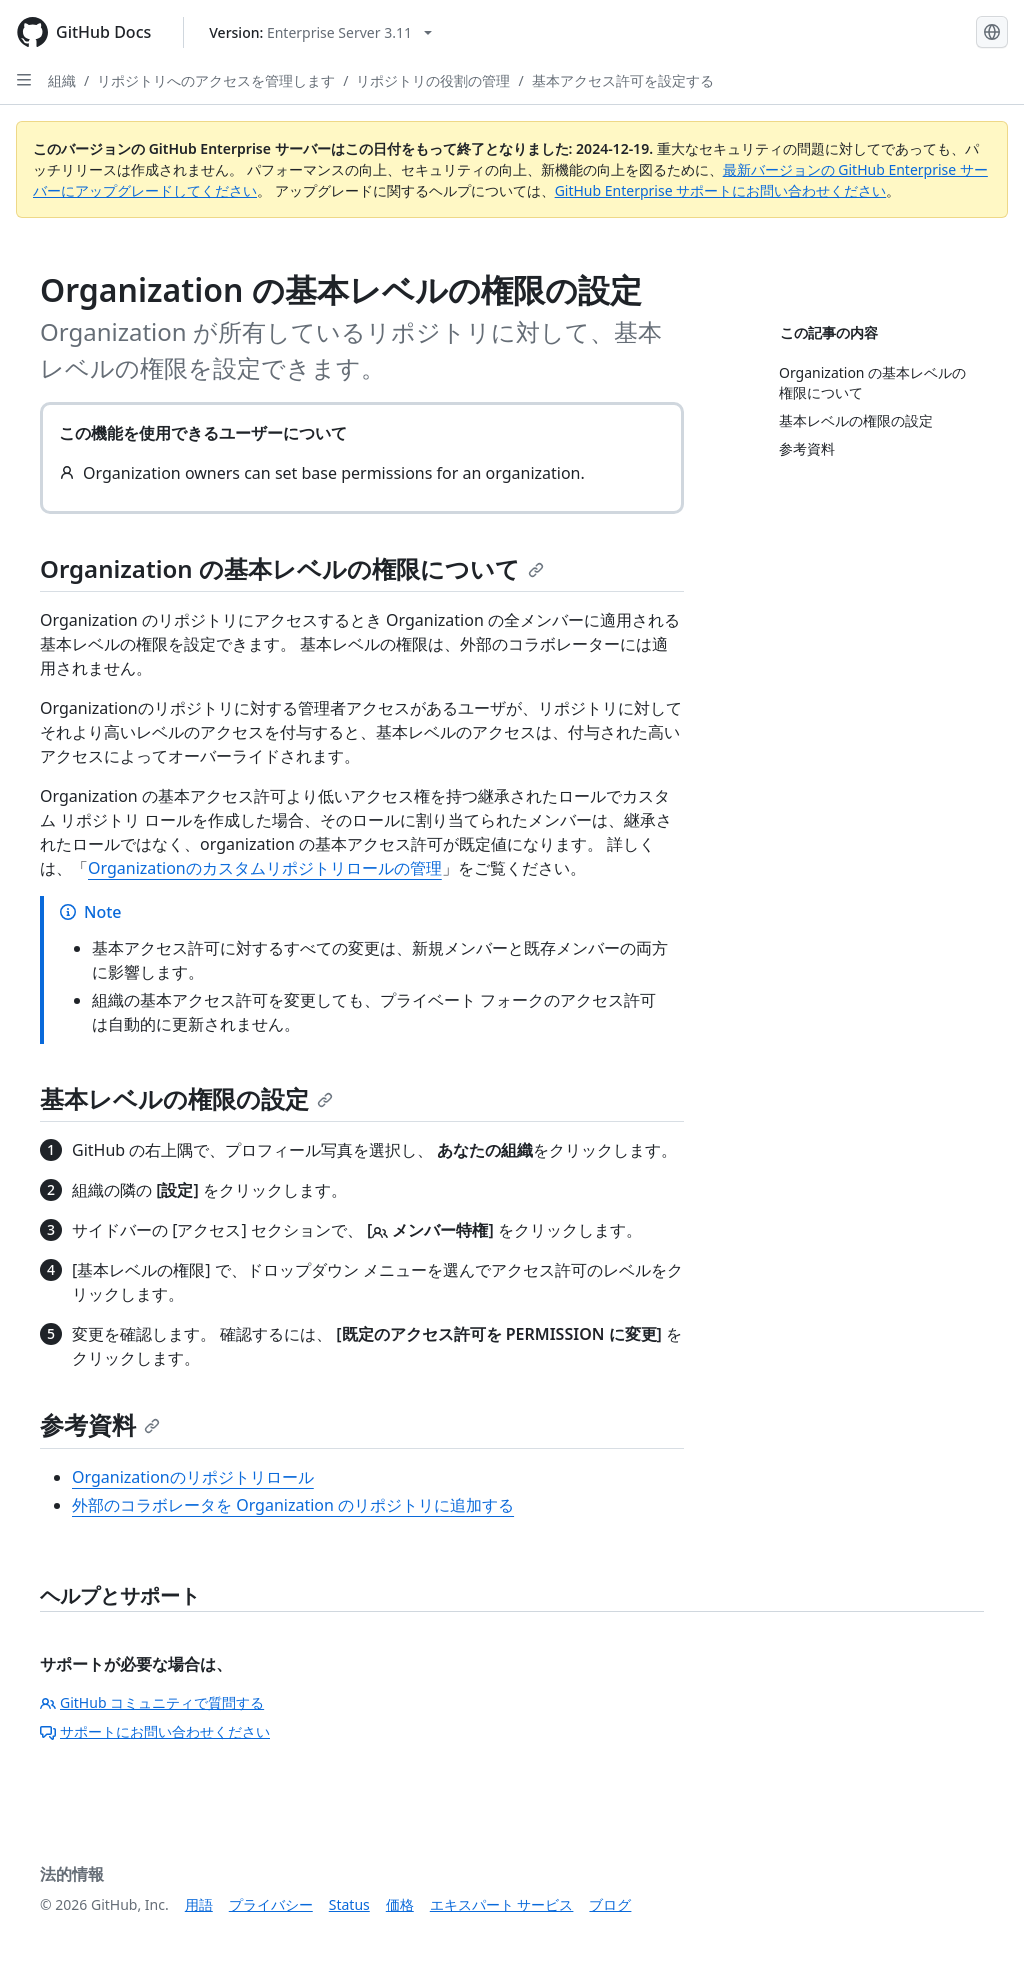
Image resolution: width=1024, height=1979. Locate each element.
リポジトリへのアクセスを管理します (216, 80)
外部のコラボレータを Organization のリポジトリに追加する (293, 1505)
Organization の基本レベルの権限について (292, 568)
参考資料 (100, 1424)
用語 (199, 1904)
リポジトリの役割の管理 (433, 80)
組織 (62, 80)
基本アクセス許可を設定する (623, 80)
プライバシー (271, 1904)
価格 (400, 1904)
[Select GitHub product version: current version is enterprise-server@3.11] (320, 32)
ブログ (610, 1904)
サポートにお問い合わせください (155, 1731)
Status (349, 1904)
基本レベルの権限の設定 (186, 1098)
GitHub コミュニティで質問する (152, 1702)
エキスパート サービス (502, 1904)
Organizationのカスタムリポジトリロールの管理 (265, 868)
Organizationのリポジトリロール (193, 1477)
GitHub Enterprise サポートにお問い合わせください (721, 190)
